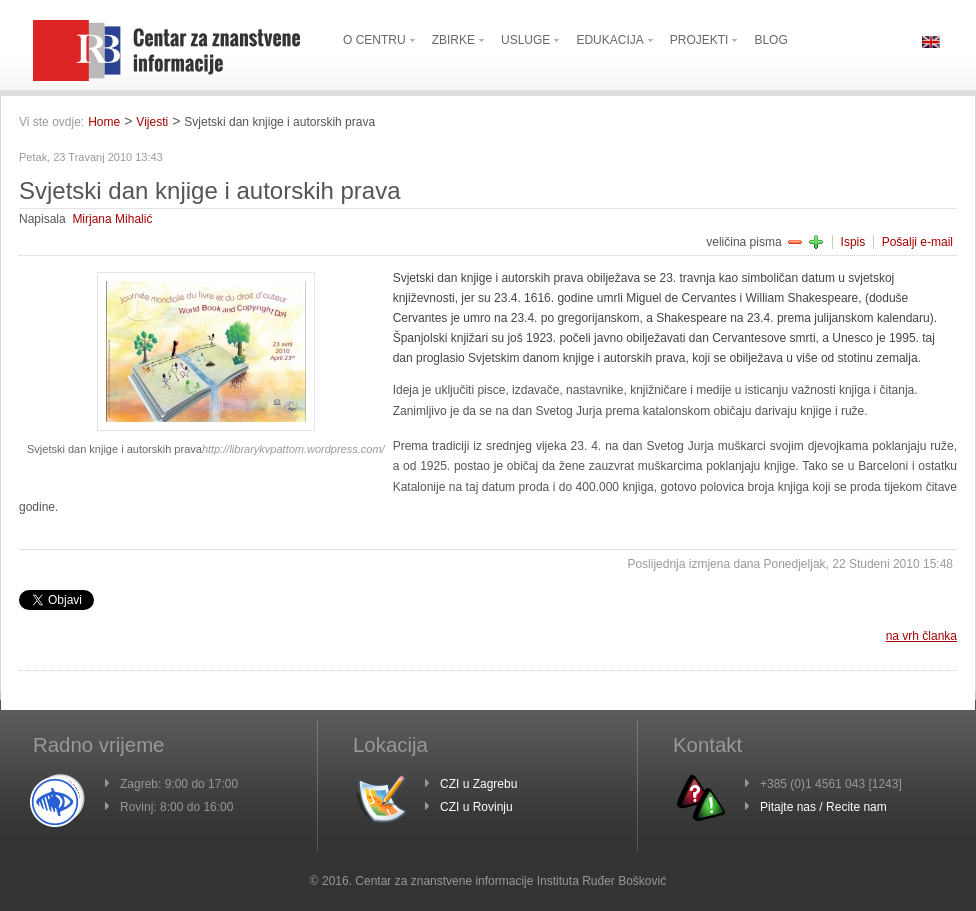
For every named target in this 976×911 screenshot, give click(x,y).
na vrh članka (921, 636)
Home (104, 122)
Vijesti (152, 122)
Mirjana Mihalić (112, 219)
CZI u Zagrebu (478, 784)
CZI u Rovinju (476, 807)
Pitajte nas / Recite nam (823, 807)
